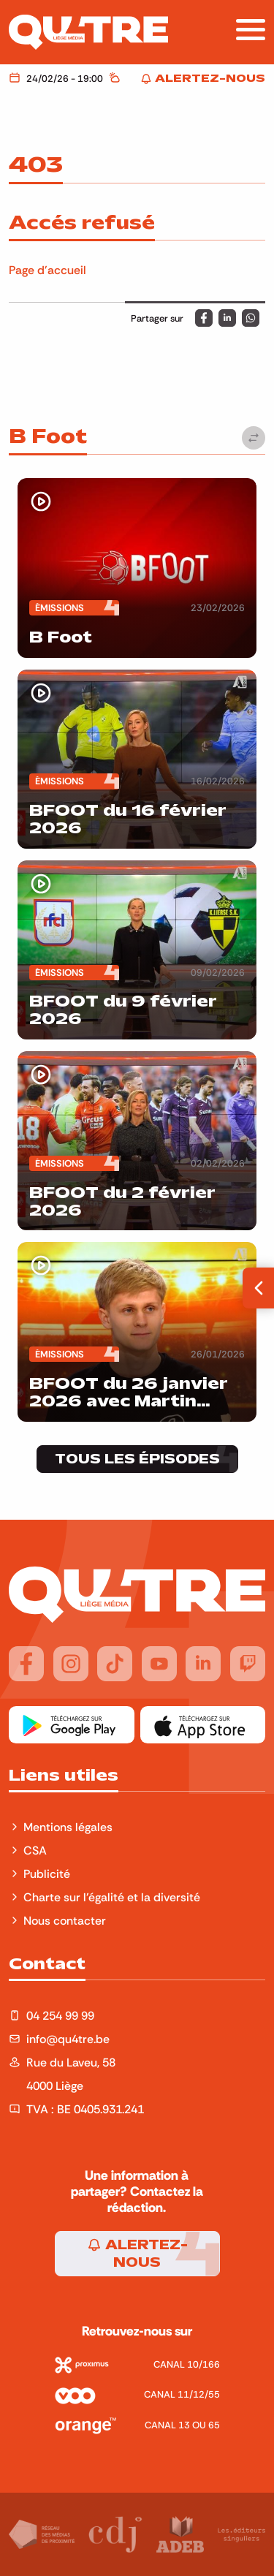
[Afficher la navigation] (250, 29)
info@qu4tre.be (68, 2038)
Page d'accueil (47, 269)
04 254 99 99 (60, 2015)
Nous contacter (64, 1920)
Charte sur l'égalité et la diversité (111, 1897)
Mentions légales (69, 1826)
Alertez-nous (137, 2253)
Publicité (46, 1873)
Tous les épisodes (137, 1459)
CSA (35, 1850)
